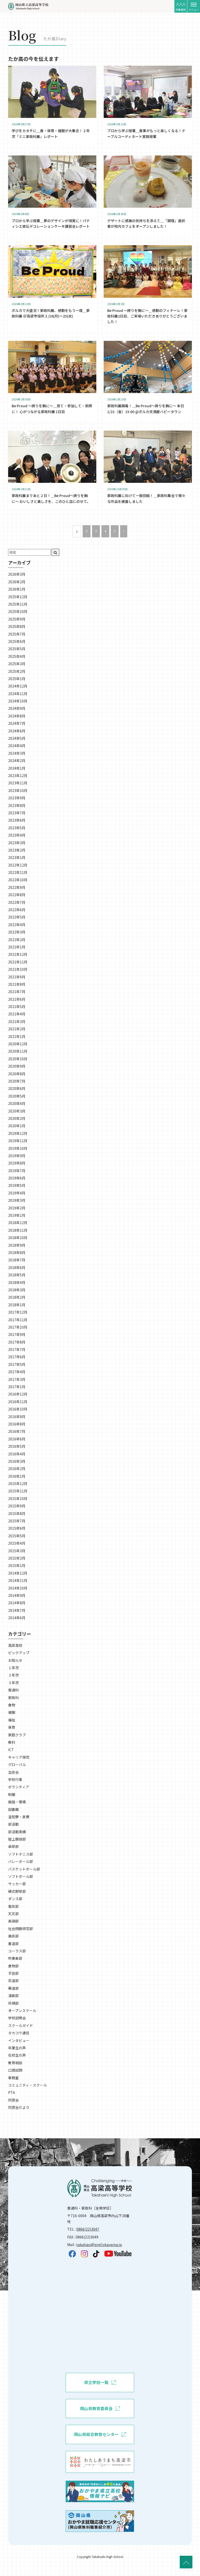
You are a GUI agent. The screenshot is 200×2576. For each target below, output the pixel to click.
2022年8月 (16, 894)
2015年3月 (16, 1550)
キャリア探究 (18, 1757)
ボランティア (18, 1786)
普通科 (13, 1689)
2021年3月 (16, 1021)
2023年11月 (17, 782)
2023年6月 (16, 820)
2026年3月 (16, 574)
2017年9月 (16, 1334)
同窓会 (13, 2100)
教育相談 (15, 2062)
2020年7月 (16, 1081)
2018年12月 (17, 1222)
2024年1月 (16, 768)
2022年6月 (16, 909)
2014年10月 (17, 1588)
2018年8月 (16, 1252)
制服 (11, 1794)
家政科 (13, 1697)
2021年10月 (17, 969)
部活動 (13, 1824)
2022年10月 (17, 879)
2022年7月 (16, 902)
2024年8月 (16, 715)
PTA (11, 2092)
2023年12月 (17, 775)
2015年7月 (16, 1520)
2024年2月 (16, 760)
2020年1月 (16, 1125)
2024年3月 (16, 753)
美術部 (13, 1935)
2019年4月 (16, 1192)
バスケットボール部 (24, 1869)
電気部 (13, 1906)
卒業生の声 (17, 2047)
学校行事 (15, 1779)
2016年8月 (16, 1423)
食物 (11, 1704)
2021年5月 (16, 1006)
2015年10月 (17, 1498)
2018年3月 (16, 1289)
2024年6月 (16, 730)
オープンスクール (22, 2010)
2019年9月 (16, 1155)
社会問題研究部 (20, 1928)
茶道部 (13, 1980)
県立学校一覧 (100, 2382)
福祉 (11, 1719)
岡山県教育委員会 (100, 2408)
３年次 (13, 1682)
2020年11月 (17, 1051)
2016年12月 (17, 1394)
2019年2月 (16, 1207)
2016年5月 (16, 1446)
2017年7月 (16, 1349)
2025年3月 (16, 663)
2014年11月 (17, 1580)
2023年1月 (16, 857)
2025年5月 (16, 648)
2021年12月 (17, 954)
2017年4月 (16, 1371)
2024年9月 (16, 708)
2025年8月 (16, 626)
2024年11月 (17, 693)
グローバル (17, 1764)
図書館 (13, 1809)
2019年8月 (16, 1163)
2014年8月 (16, 1602)
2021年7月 (16, 991)
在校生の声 (17, 2055)
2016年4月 (16, 1453)
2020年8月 (16, 1073)
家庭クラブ (17, 1734)
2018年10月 (17, 1237)
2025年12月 (17, 596)
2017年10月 (17, 1327)
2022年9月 (16, 887)
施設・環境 (17, 1801)
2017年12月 (17, 1312)
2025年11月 (17, 604)
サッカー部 (17, 1883)
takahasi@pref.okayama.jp (99, 2244)
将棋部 (13, 2003)
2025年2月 (16, 671)
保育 (11, 1727)
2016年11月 (17, 1401)
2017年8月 (16, 1342)
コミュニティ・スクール (27, 2085)
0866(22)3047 (87, 2229)
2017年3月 (16, 1379)
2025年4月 (16, 656)
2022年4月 (16, 924)
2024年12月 (17, 686)
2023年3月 (16, 842)
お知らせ (15, 1660)
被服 (11, 1712)
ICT (11, 1749)
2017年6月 (16, 1356)
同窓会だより (18, 2107)
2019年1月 (16, 1215)
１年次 (13, 1667)
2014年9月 (16, 1595)
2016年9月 (16, 1416)
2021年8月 (16, 984)
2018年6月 (16, 1267)
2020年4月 (16, 1103)
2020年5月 (16, 1096)
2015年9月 (16, 1505)
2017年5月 (16, 1364)
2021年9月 (16, 976)
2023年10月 (17, 790)
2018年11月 (17, 1230)
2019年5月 (16, 1185)
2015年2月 (16, 1558)
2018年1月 (16, 1304)
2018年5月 (16, 1274)
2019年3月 (16, 1200)
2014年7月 (16, 1610)
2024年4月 (16, 745)
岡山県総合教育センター (100, 2434)
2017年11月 (17, 1319)
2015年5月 (16, 1535)
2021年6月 (16, 999)
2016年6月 (16, 1438)
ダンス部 (15, 1898)
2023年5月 (16, 827)
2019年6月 (16, 1177)
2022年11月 (17, 872)
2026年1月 (16, 589)
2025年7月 (16, 634)
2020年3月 (16, 1111)
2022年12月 (17, 865)
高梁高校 (15, 1645)
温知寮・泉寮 (18, 1816)
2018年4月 (16, 1282)
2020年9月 (16, 1066)
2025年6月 (16, 641)
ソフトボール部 (20, 1876)
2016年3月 (16, 1461)
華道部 (13, 1988)
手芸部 (13, 1973)
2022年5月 (16, 917)
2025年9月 (16, 619)
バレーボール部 (20, 1861)
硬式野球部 (17, 1891)
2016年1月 (16, 1476)
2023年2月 (16, 850)
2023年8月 (16, 805)
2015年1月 (16, 1565)
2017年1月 (16, 1386)
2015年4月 (16, 1543)
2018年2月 (16, 1297)
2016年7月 (16, 1431)
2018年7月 (16, 1259)
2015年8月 (16, 1513)
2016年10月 (17, 1408)
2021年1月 (16, 1036)
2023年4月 (16, 835)
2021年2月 (16, 1028)
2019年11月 (17, 1140)
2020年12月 (17, 1043)
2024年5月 (16, 738)
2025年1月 (16, 678)
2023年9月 (16, 797)
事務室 (13, 2077)
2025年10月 (17, 611)
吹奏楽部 (15, 1958)
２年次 (13, 1675)
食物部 (13, 1965)
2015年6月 (16, 1528)
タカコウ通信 (18, 2032)
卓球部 (13, 1846)
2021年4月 (16, 1013)
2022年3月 (16, 931)
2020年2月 (16, 1118)
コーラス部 (17, 1950)
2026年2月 (16, 581)
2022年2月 (16, 939)
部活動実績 (17, 1831)
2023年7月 (16, 812)
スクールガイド (20, 2025)
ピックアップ (18, 1652)
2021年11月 (17, 961)
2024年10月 (17, 700)
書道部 (13, 1943)
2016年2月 (16, 1468)
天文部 (13, 1913)
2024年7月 (16, 723)
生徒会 (13, 1772)
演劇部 (13, 1995)
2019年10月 (17, 1148)
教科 (11, 1742)
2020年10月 (17, 1058)
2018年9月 (16, 1245)
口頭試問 (15, 2070)
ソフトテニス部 (20, 1854)
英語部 (13, 1921)
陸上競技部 (17, 1839)
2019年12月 (17, 1133)
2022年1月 (16, 946)
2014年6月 (16, 1617)
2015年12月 (17, 1483)
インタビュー (18, 2040)
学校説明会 (17, 2017)
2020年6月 (16, 1088)
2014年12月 (17, 1573)
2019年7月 (16, 1170)
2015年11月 (17, 1490)
